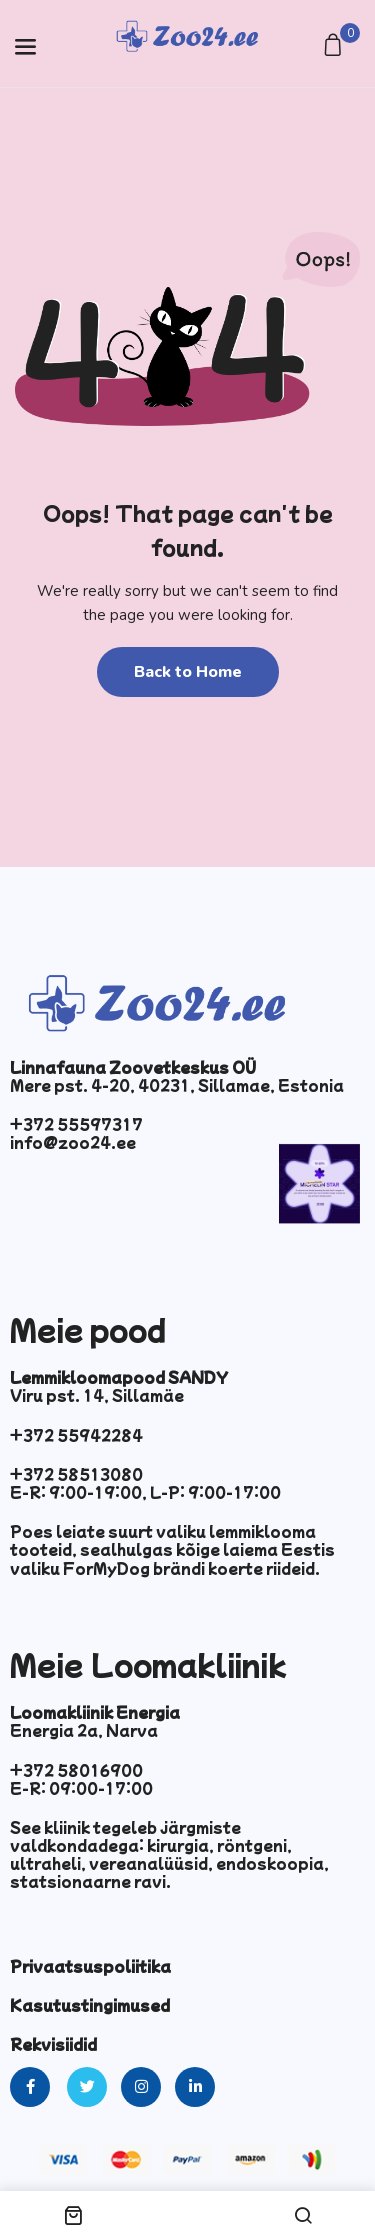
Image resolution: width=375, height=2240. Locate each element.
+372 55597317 (76, 1124)
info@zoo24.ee (73, 1142)
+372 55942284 (76, 1435)
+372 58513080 (76, 1474)
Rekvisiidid (53, 2044)
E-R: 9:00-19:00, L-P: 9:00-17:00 (145, 1492)
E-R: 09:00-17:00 (81, 1788)
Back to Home (188, 672)
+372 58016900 (76, 1770)
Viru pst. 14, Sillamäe (97, 1395)
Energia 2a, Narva (84, 1730)
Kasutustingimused (90, 2005)
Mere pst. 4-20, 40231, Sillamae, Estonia (177, 1085)
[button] (335, 46)
